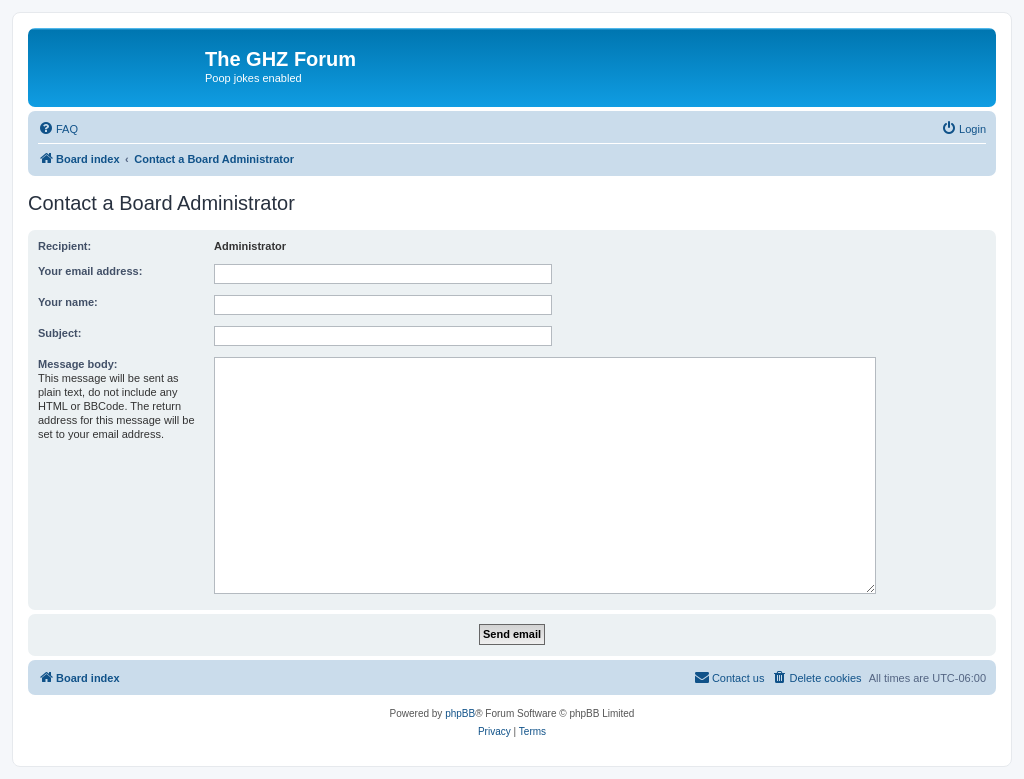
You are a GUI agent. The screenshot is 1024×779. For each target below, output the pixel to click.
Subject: (59, 333)
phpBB (460, 713)
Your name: (68, 302)
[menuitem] (58, 129)
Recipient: (64, 246)
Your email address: (90, 271)
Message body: (77, 364)
